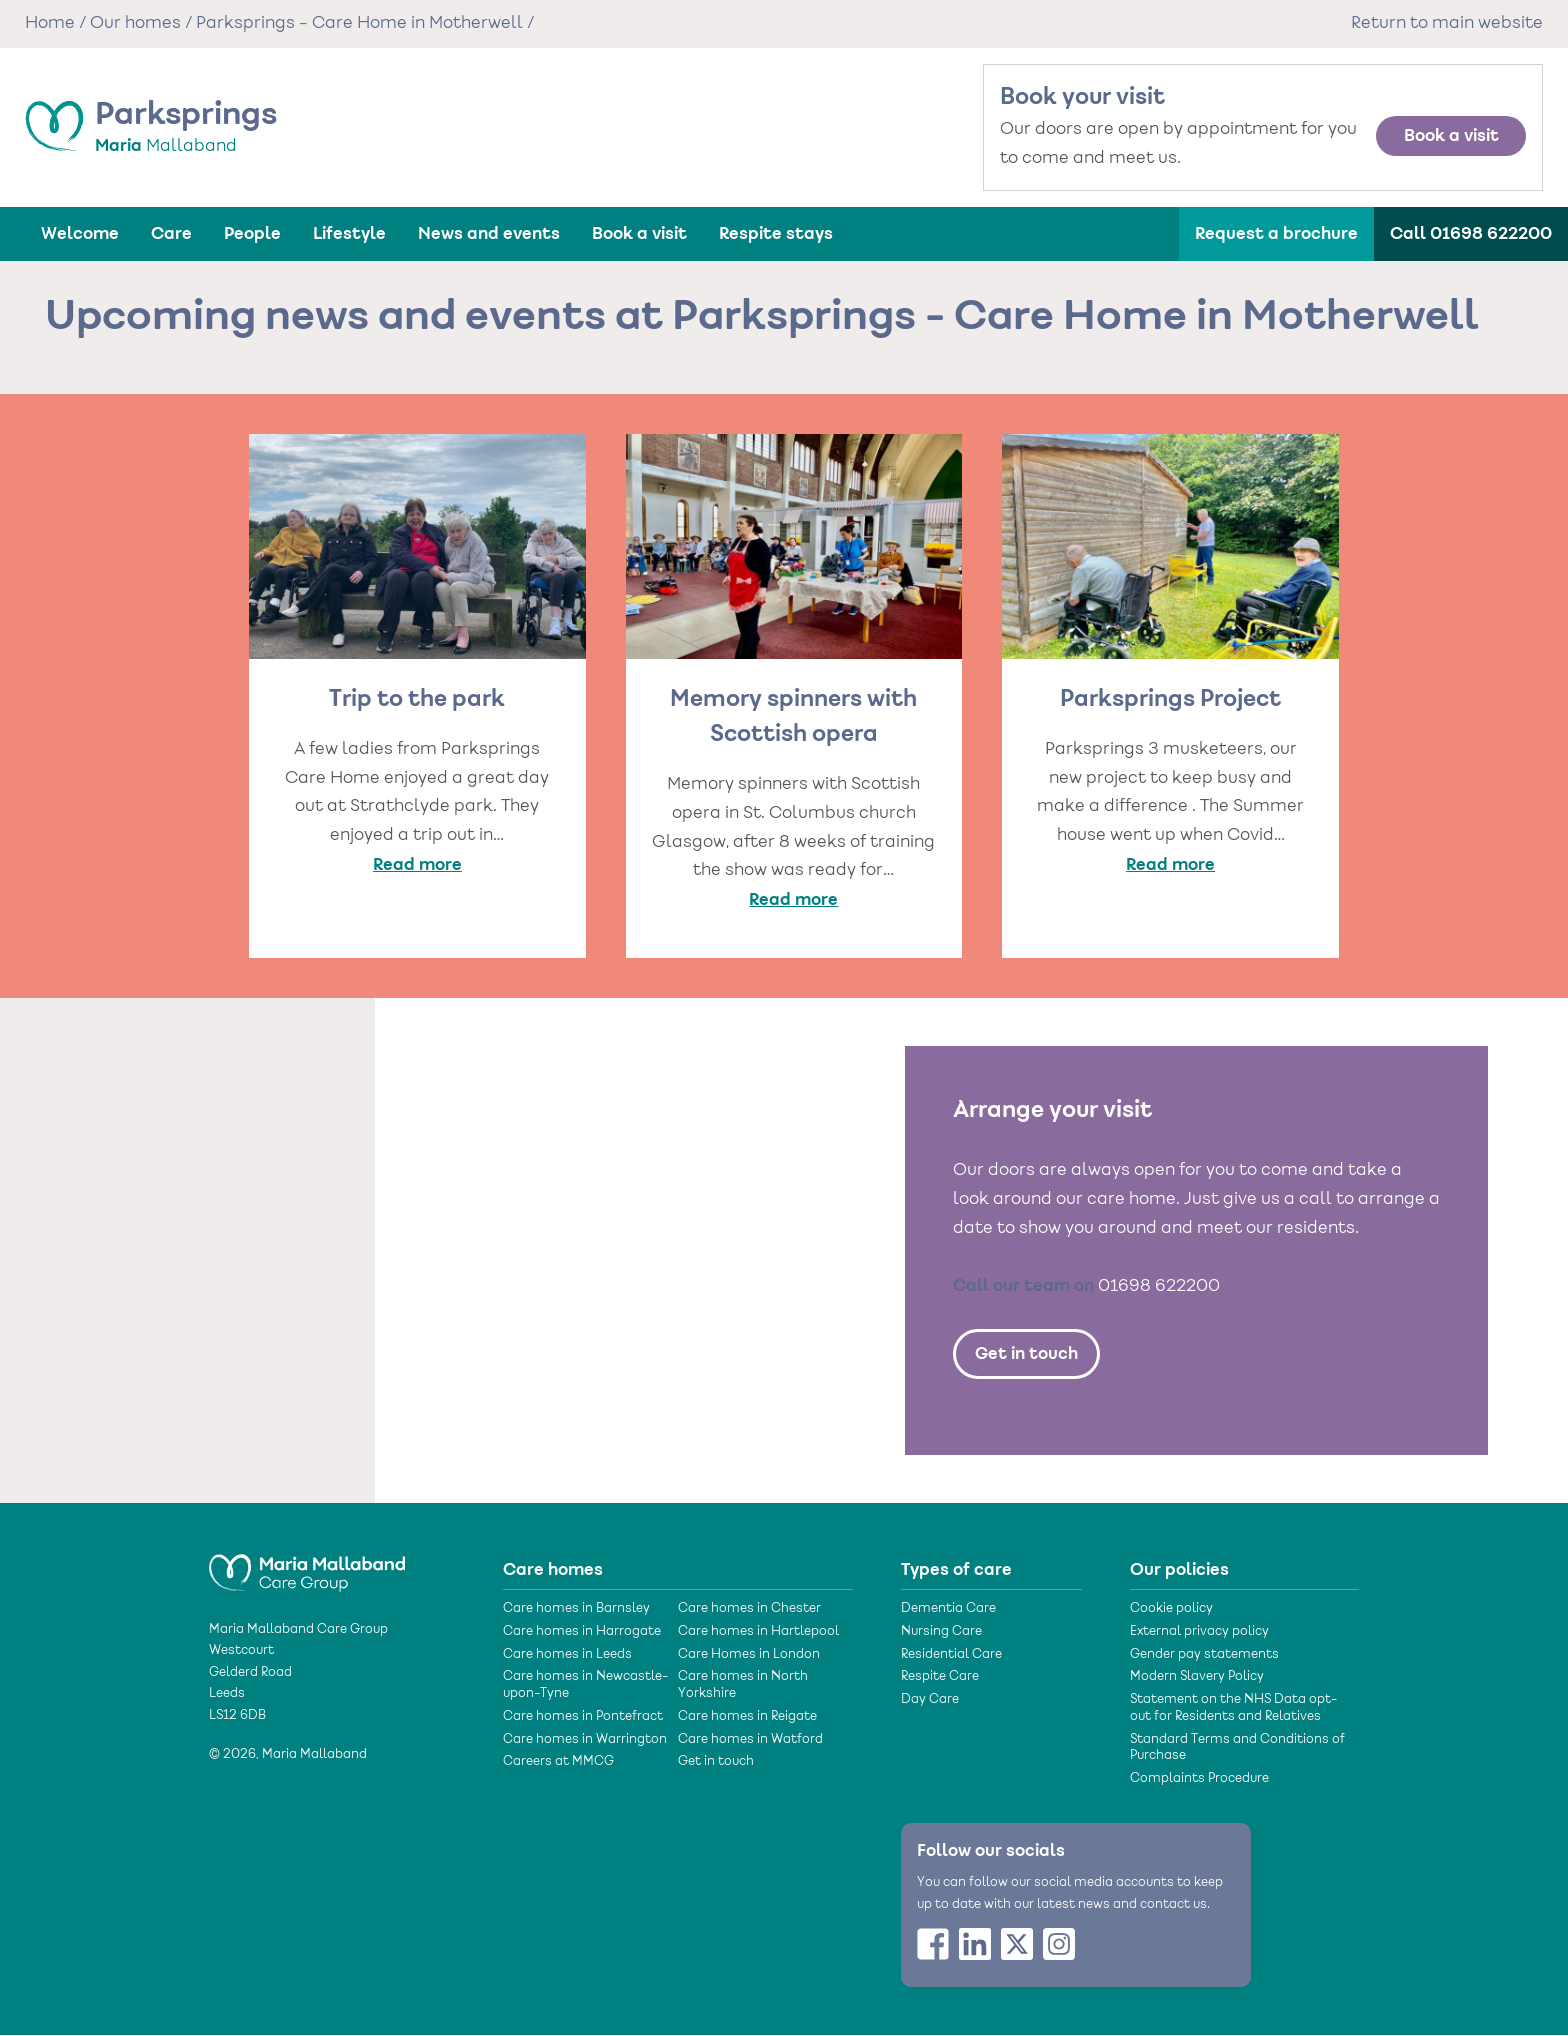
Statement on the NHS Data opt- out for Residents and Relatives (1233, 1708)
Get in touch (1026, 1354)
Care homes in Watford (750, 1740)
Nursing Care (941, 1632)
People (252, 234)
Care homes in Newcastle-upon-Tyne (585, 1685)
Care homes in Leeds (567, 1655)
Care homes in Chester (749, 1609)
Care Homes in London (749, 1655)
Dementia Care (948, 1609)
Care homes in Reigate (747, 1717)
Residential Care (951, 1655)
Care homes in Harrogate (582, 1632)
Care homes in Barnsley (576, 1609)
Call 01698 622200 (1471, 234)
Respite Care (940, 1677)
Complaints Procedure (1199, 1779)
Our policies (1179, 1570)
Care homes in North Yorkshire (743, 1685)
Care (171, 234)
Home (50, 24)
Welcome (80, 234)
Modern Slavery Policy (1197, 1677)
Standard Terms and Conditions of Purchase (1237, 1748)
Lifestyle (349, 234)
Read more (417, 865)
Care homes (553, 1570)
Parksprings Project (1170, 700)
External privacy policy (1199, 1632)
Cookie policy (1171, 1609)
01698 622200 (1159, 1287)
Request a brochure (1276, 234)
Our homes (135, 24)
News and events (489, 234)
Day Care (930, 1700)
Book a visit (1451, 136)
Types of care (956, 1570)
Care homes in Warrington (585, 1740)
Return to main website (1447, 24)
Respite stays (776, 234)
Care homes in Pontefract (583, 1717)
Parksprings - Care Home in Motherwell (359, 24)
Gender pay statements (1204, 1655)
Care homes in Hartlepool (758, 1632)
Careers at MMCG (558, 1762)
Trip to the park (417, 700)
